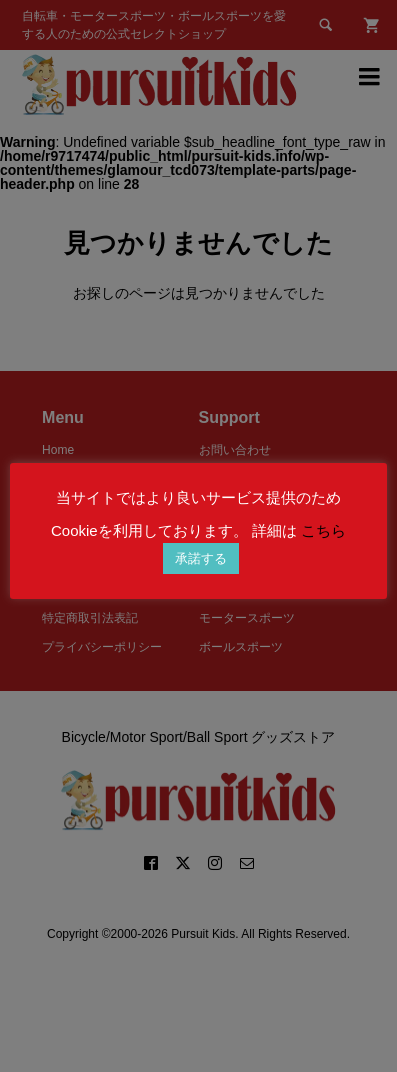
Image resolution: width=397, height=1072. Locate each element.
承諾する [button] (201, 558)
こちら (323, 530)
